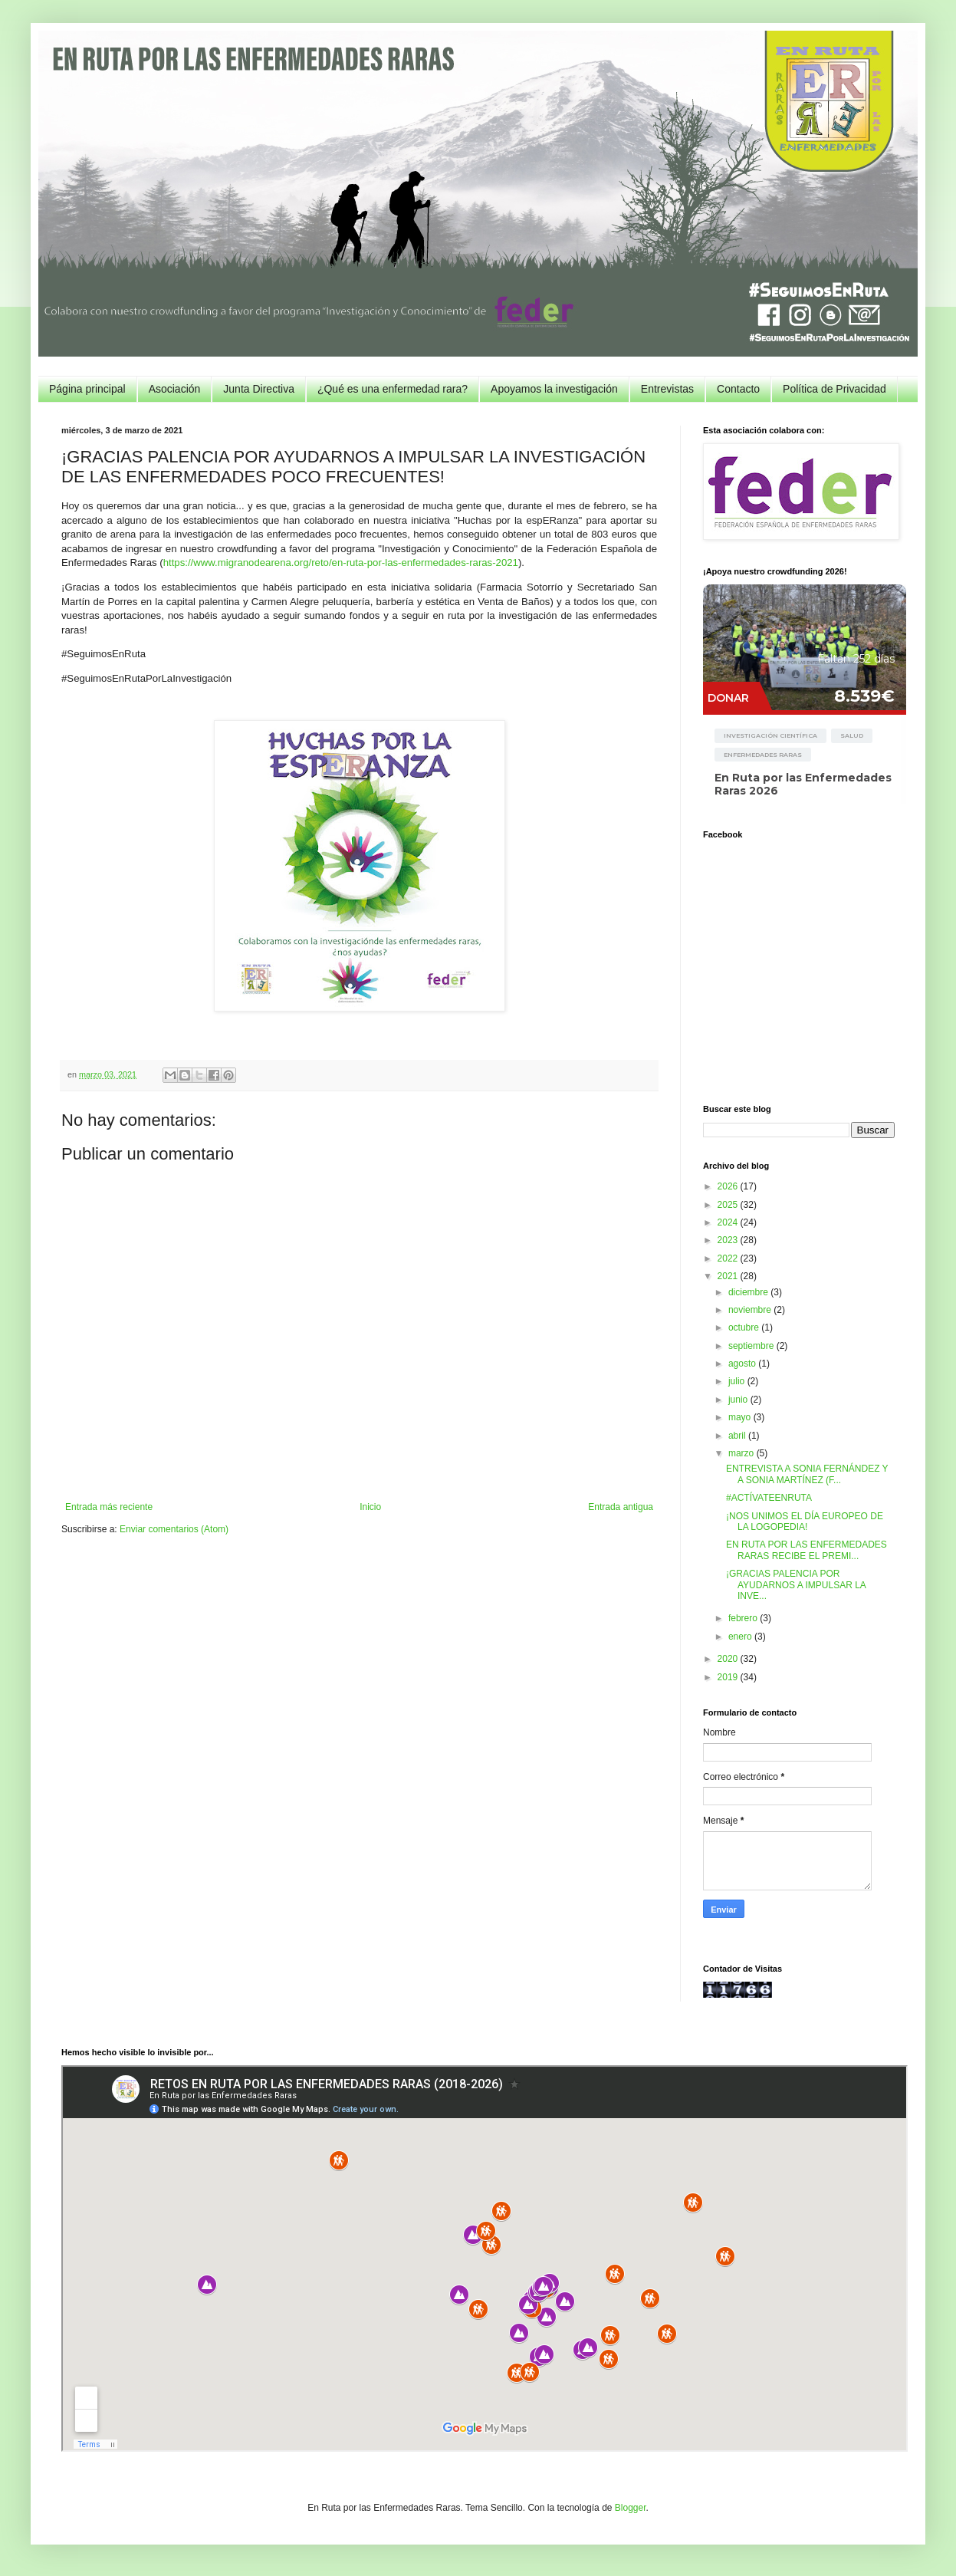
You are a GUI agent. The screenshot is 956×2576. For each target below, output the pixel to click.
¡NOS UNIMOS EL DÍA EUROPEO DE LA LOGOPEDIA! (804, 1521)
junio (739, 1399)
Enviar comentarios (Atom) (174, 1529)
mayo (741, 1417)
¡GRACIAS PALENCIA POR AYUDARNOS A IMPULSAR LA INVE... (796, 1584)
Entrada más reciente (109, 1507)
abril (738, 1435)
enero (741, 1636)
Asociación (175, 389)
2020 (729, 1658)
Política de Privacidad (834, 389)
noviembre (751, 1309)
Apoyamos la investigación (554, 389)
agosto (743, 1363)
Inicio (370, 1507)
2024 (729, 1222)
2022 (729, 1258)
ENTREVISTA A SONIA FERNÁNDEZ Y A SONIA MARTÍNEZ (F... (807, 1474)
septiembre (752, 1346)
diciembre (749, 1292)
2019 (729, 1677)
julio (737, 1381)
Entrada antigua (620, 1507)
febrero (744, 1618)
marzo (742, 1453)
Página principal (87, 389)
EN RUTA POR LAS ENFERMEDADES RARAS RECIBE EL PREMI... (806, 1550)
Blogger (630, 2507)
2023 (729, 1240)
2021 (729, 1276)
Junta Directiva (258, 389)
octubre (744, 1327)
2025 (729, 1204)
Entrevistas (667, 389)
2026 (729, 1186)
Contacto (738, 389)
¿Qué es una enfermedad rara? (392, 389)
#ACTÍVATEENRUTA (769, 1497)
